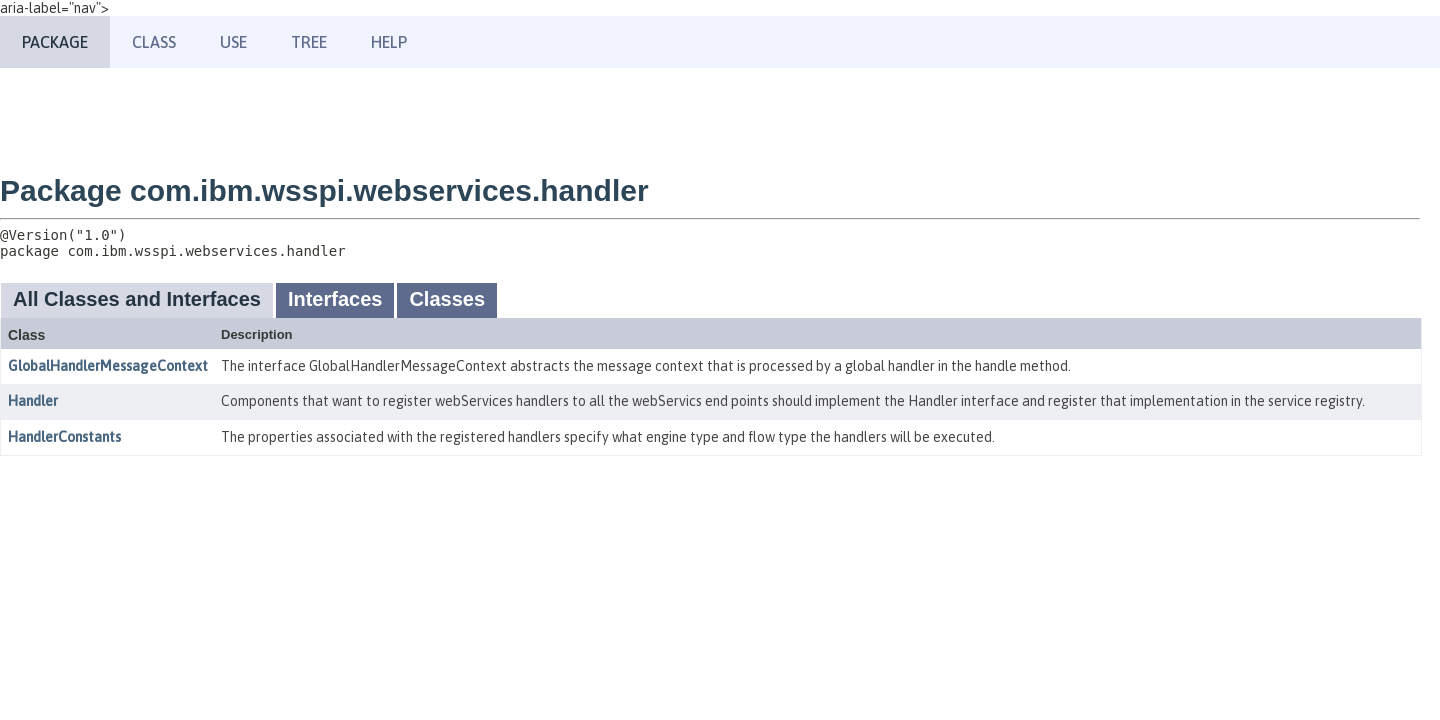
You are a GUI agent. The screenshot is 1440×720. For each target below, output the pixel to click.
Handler (33, 401)
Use (233, 42)
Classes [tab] (447, 299)
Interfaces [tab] (335, 299)
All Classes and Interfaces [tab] (137, 299)
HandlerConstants (64, 437)
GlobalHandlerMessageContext (108, 366)
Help (389, 42)
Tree (309, 42)
